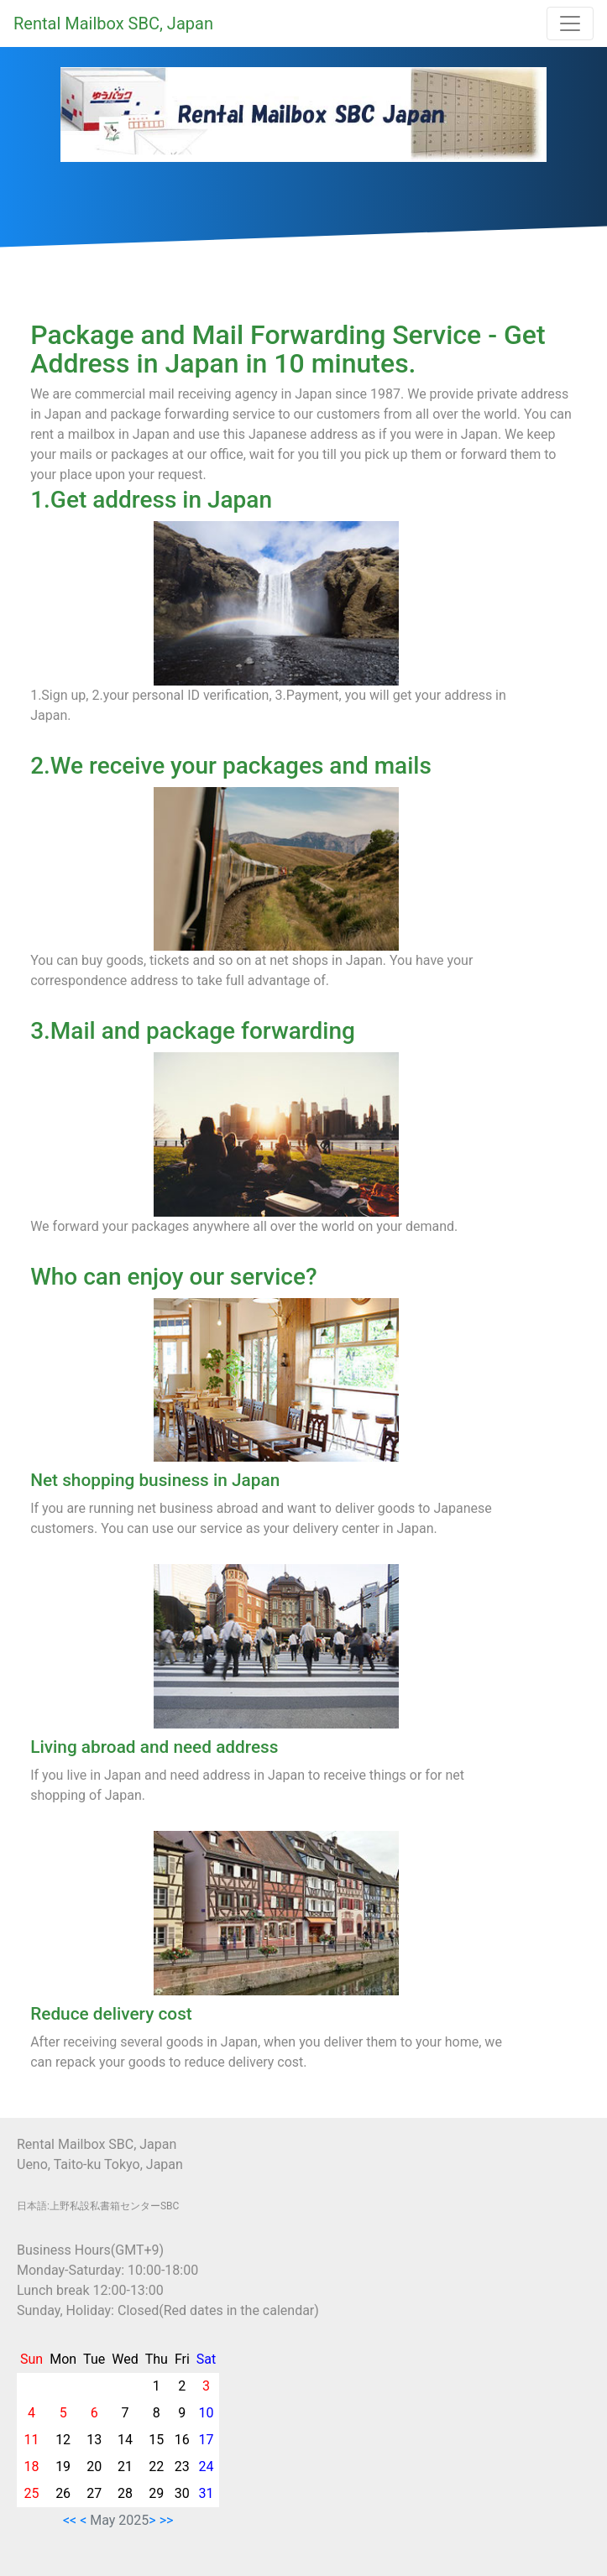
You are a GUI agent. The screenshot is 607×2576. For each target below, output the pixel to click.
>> (167, 2520)
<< (69, 2520)
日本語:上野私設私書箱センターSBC (98, 2206)
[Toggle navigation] (570, 23)
